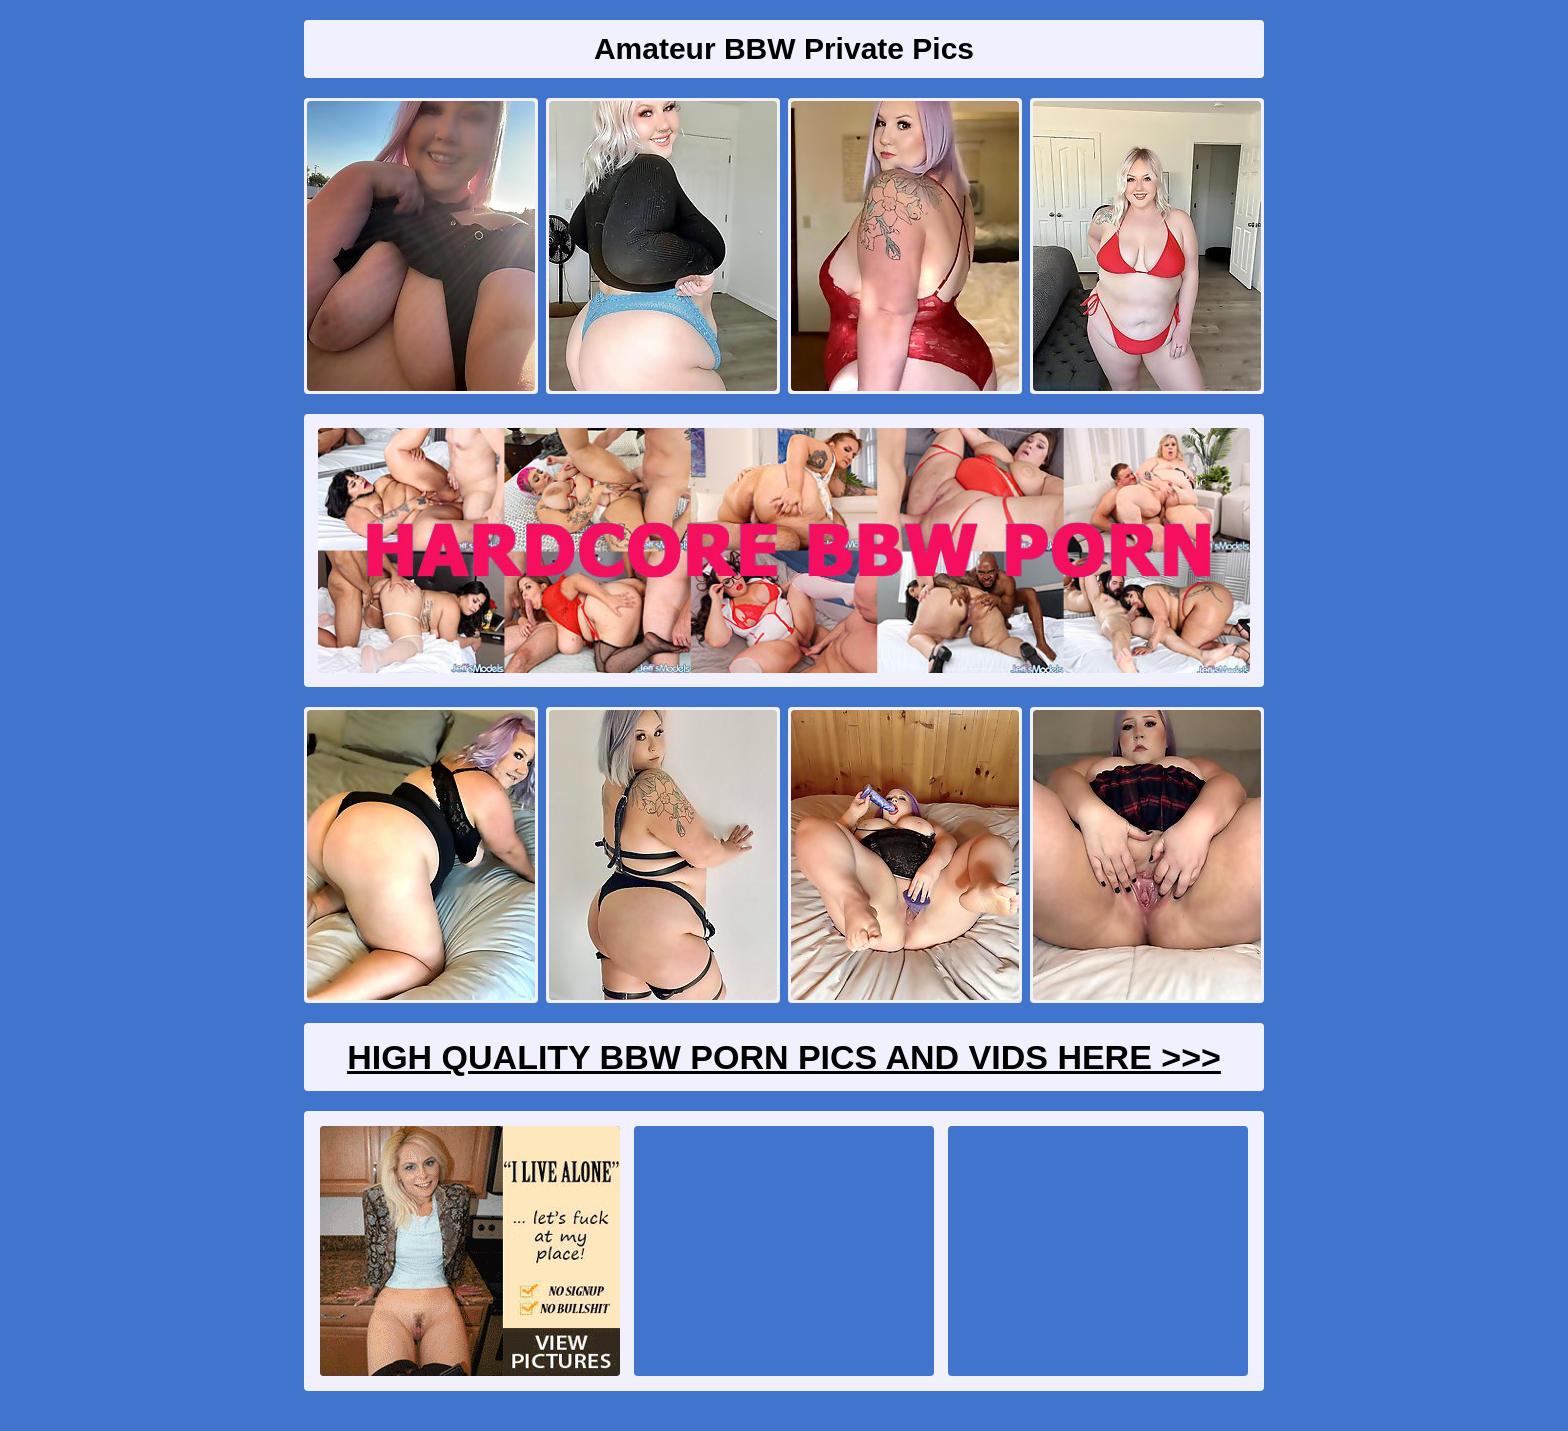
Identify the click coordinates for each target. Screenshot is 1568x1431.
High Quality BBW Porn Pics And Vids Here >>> (784, 1057)
